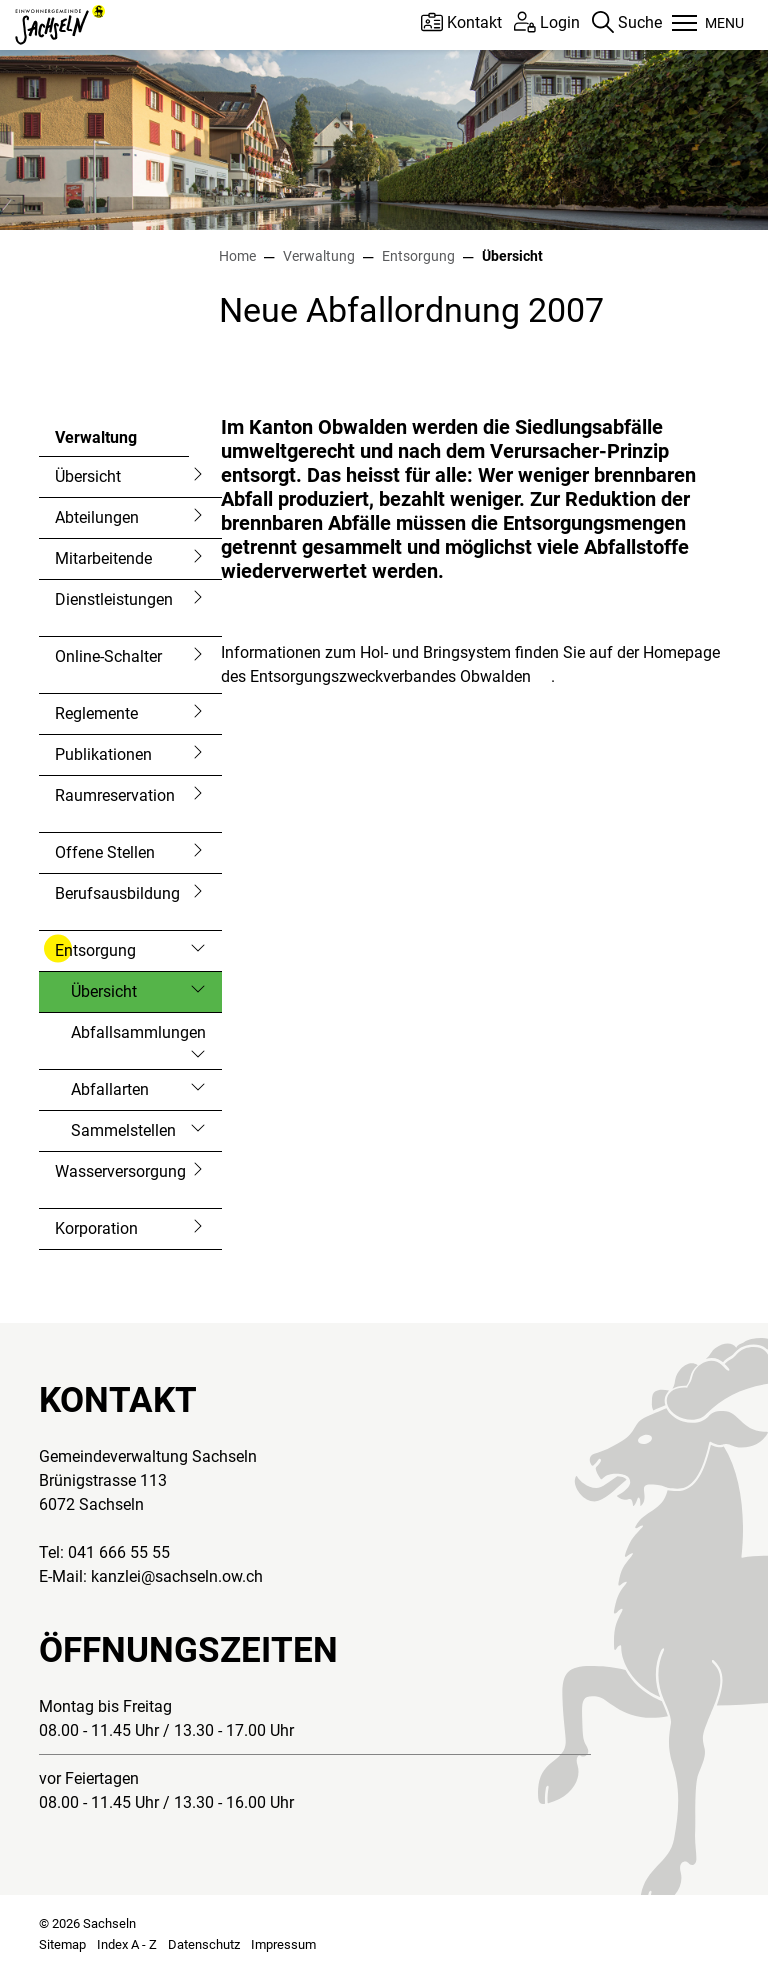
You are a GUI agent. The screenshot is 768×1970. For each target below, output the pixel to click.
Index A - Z (127, 1944)
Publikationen (103, 754)
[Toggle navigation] (708, 24)
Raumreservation (115, 795)
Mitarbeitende (103, 558)
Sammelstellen (123, 1130)
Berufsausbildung (117, 893)
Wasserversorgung (120, 1171)
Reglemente (96, 713)
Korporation (96, 1228)
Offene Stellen (105, 852)
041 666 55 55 (119, 1552)
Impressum (283, 1944)
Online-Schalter (108, 656)
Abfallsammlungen (138, 1032)
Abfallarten (110, 1089)
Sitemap (62, 1944)
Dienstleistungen (114, 599)
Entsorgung (95, 950)
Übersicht (88, 476)
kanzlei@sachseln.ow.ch (177, 1576)
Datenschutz (204, 1944)
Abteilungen (97, 517)
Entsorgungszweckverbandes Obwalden (400, 676)
